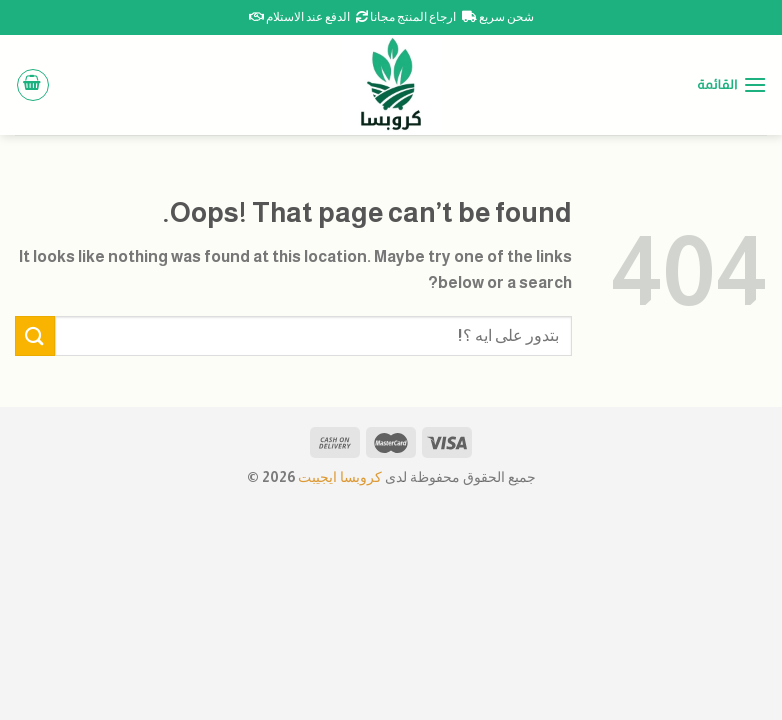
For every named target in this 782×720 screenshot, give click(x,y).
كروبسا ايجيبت (338, 477)
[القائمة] (732, 84)
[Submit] (35, 335)
